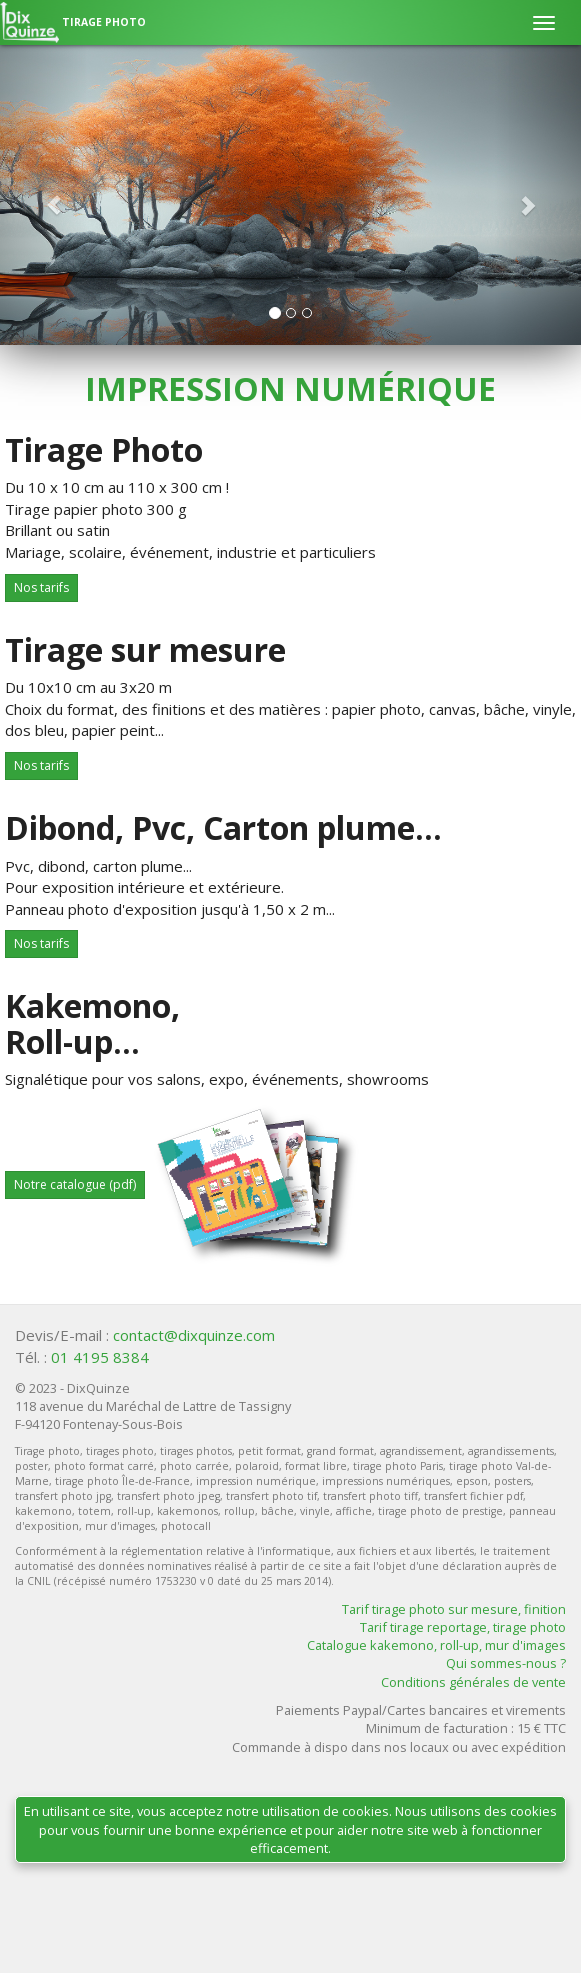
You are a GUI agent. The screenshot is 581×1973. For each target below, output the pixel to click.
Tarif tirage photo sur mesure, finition (454, 1609)
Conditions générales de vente (473, 1682)
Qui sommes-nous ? (506, 1663)
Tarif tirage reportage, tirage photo (463, 1627)
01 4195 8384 (100, 1357)
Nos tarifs (41, 587)
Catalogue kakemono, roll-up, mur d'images (436, 1645)
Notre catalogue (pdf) (75, 1184)
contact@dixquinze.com (194, 1335)
